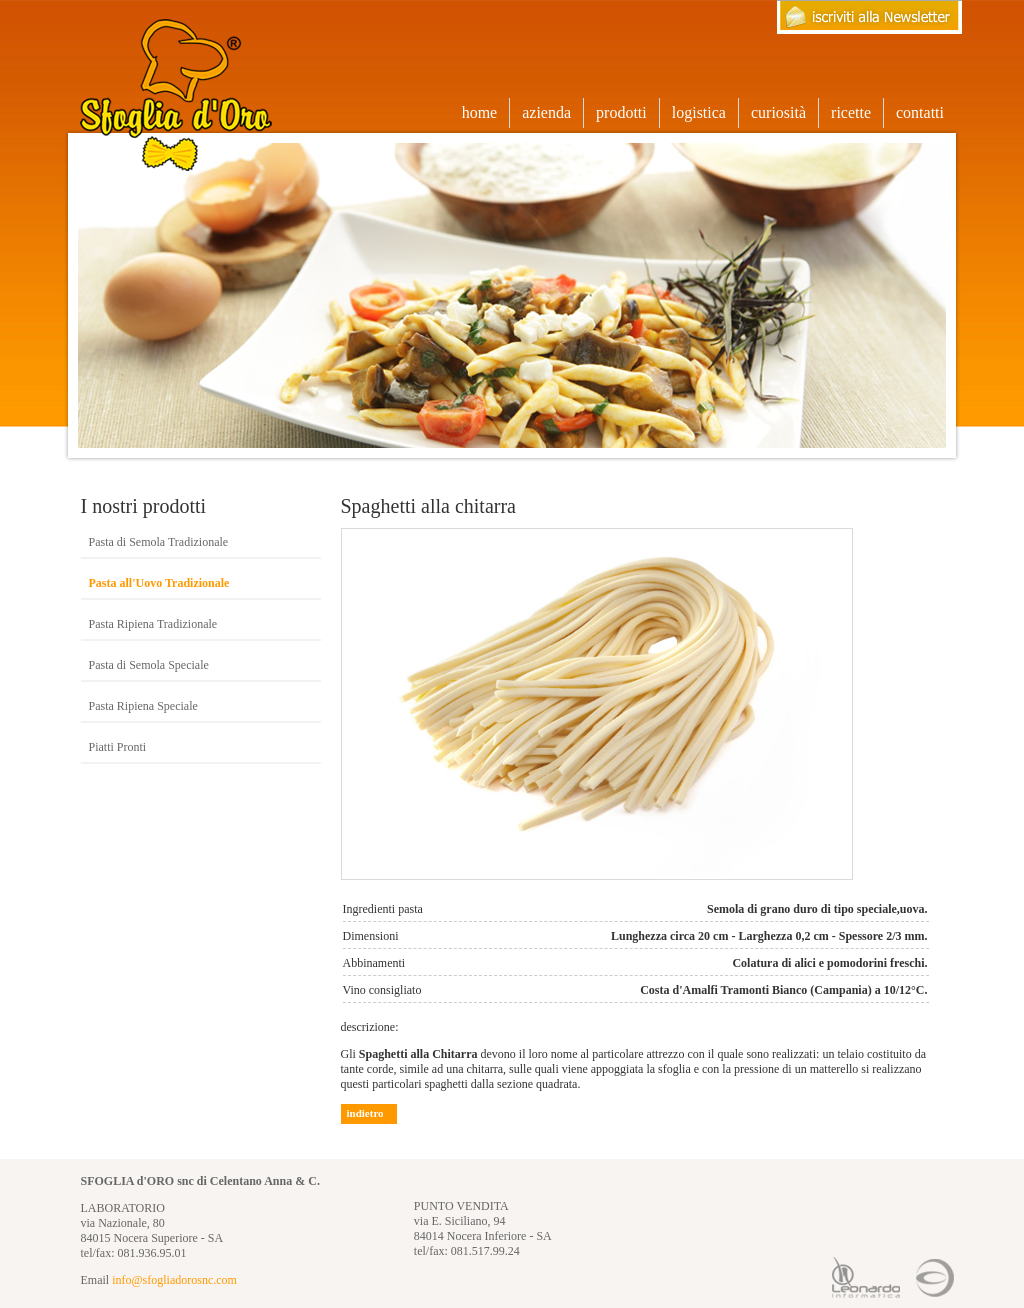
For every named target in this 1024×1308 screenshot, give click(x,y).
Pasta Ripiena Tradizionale (153, 624)
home (480, 112)
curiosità (778, 112)
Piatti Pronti (118, 747)
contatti (920, 112)
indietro (365, 1113)
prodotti (627, 113)
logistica (699, 112)
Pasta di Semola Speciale (149, 665)
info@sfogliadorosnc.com (174, 1280)
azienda (546, 112)
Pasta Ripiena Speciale (143, 706)
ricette (851, 112)
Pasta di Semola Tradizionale (159, 542)
